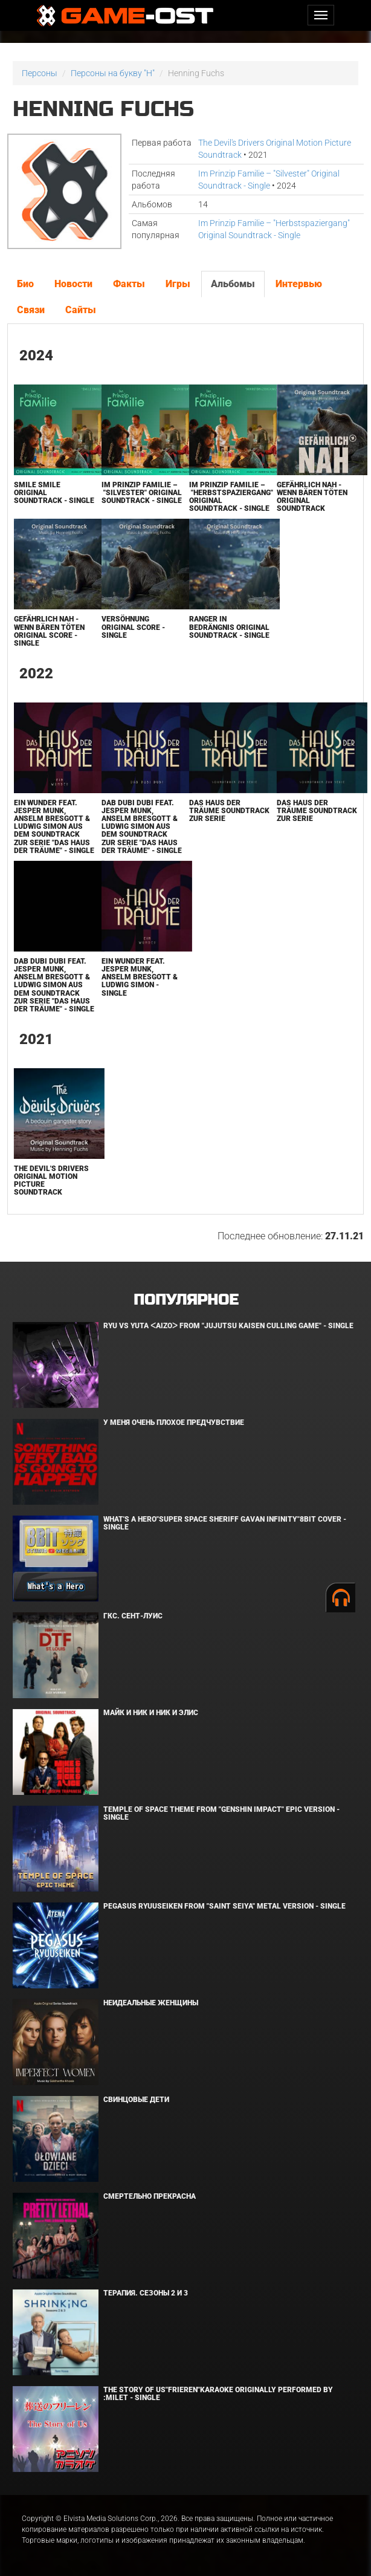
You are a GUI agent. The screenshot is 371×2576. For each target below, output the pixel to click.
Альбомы (233, 284)
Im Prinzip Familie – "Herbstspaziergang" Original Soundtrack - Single (231, 497)
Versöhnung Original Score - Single (133, 627)
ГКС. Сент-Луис (133, 1616)
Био (25, 284)
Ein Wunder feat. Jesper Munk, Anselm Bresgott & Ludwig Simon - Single (140, 977)
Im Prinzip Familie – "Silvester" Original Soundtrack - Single (142, 493)
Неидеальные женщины (150, 2003)
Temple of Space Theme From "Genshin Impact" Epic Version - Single (221, 1813)
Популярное (186, 1300)
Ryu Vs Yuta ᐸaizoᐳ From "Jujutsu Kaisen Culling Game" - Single (228, 1326)
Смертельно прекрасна (149, 2196)
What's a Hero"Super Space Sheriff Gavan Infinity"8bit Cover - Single (224, 1523)
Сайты (80, 310)
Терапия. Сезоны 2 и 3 (145, 2293)
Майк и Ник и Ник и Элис (150, 1712)
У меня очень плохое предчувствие (173, 1422)
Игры (178, 284)
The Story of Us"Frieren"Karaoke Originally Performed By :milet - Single (218, 2394)
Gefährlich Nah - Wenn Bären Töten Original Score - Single (49, 631)
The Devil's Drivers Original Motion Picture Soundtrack (51, 1180)
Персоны (39, 73)
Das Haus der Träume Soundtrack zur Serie (229, 811)
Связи (31, 310)
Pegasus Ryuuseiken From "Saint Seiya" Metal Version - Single (224, 1906)
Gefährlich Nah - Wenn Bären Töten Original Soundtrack (312, 497)
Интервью (299, 284)
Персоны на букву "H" (113, 73)
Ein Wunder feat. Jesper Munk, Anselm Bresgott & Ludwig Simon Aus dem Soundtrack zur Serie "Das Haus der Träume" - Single (54, 827)
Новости (73, 284)
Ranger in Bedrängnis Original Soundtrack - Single (229, 627)
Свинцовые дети (136, 2099)
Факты (129, 284)
